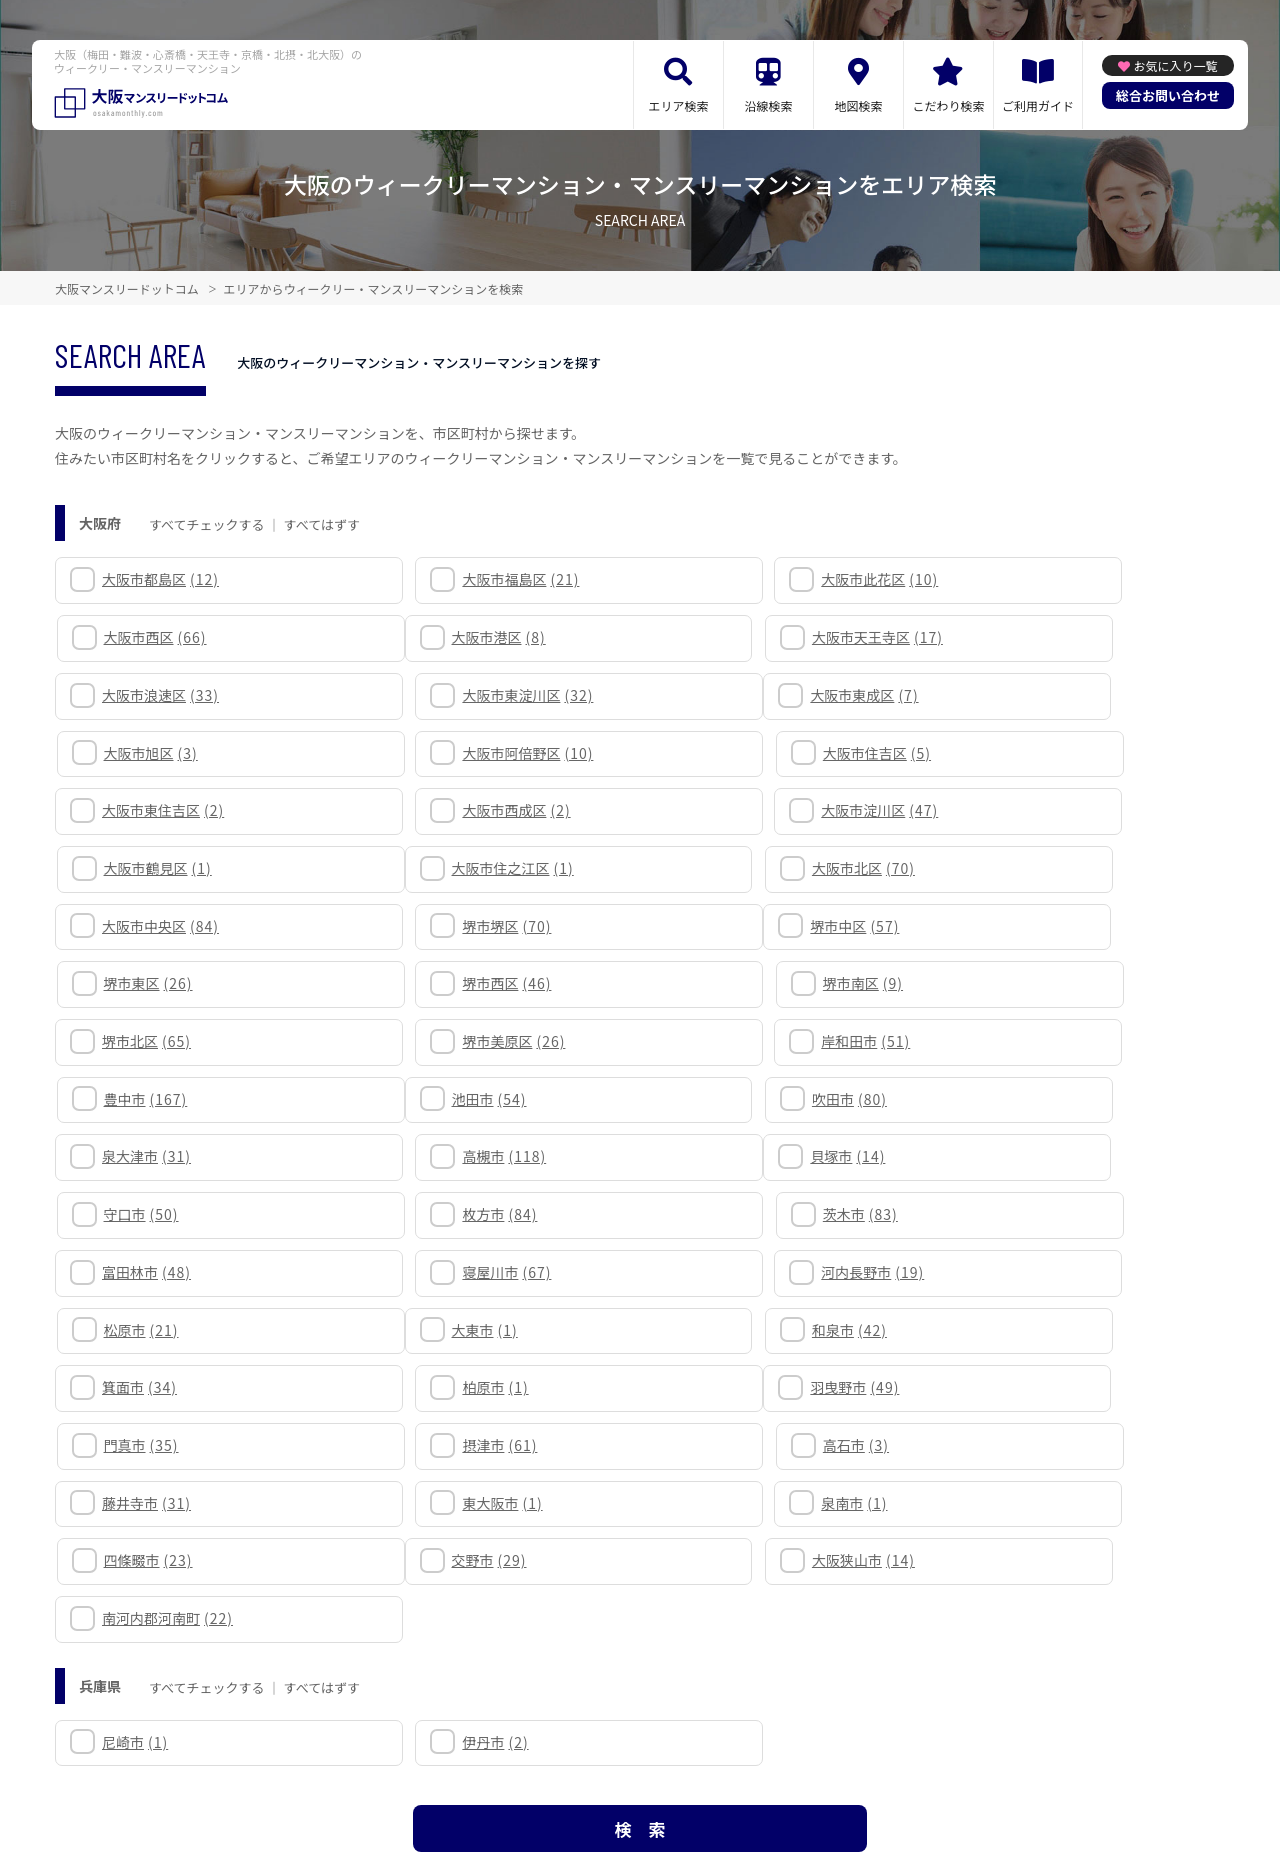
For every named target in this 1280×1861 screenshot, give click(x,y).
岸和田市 (740, 926)
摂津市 (733, 1214)
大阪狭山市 (451, 1330)
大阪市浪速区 (754, 637)
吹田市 (437, 983)
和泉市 (437, 1156)
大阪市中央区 (754, 810)
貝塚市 (141, 1041)
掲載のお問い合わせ (911, 1772)
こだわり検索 (948, 105)
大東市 (137, 1156)
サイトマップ (436, 1772)
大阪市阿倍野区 (761, 695)
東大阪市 (440, 1272)
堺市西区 (740, 868)
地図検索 (858, 105)
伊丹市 (433, 1453)
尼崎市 (137, 1453)
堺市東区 (444, 868)
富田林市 (148, 1099)
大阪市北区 (451, 810)
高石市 (1025, 1214)
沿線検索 (768, 105)
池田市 (141, 983)
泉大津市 (740, 983)
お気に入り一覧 (1175, 65)
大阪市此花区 (754, 579)
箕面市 (733, 1156)
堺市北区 (148, 926)
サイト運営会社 (780, 1772)
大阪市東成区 (158, 695)
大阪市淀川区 (754, 753)
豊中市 (1034, 926)
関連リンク (340, 1772)
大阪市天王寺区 (465, 637)
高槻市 (1034, 983)
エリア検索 (678, 105)
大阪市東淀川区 (1057, 637)
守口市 (437, 1041)
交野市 (141, 1330)
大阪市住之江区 (165, 810)
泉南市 (729, 1272)
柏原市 (1025, 1156)
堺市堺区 (1036, 810)
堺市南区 (1032, 868)
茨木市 (1029, 1041)
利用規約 (524, 1772)
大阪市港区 (151, 637)
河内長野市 (747, 1099)
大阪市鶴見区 (1046, 753)
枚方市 (733, 1041)
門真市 (437, 1214)
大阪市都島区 (162, 579)
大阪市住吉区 (1046, 695)
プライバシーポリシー (641, 1772)
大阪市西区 (1043, 579)
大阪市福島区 (458, 579)
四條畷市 (1036, 1272)
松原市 (1029, 1099)
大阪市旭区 (447, 695)
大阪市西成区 (454, 753)
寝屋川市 (444, 1099)
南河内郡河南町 (761, 1330)
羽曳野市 (148, 1214)
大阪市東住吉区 (165, 753)
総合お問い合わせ (1168, 95)
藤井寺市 (148, 1272)
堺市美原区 (451, 926)
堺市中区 (148, 868)
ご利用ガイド (1038, 105)
